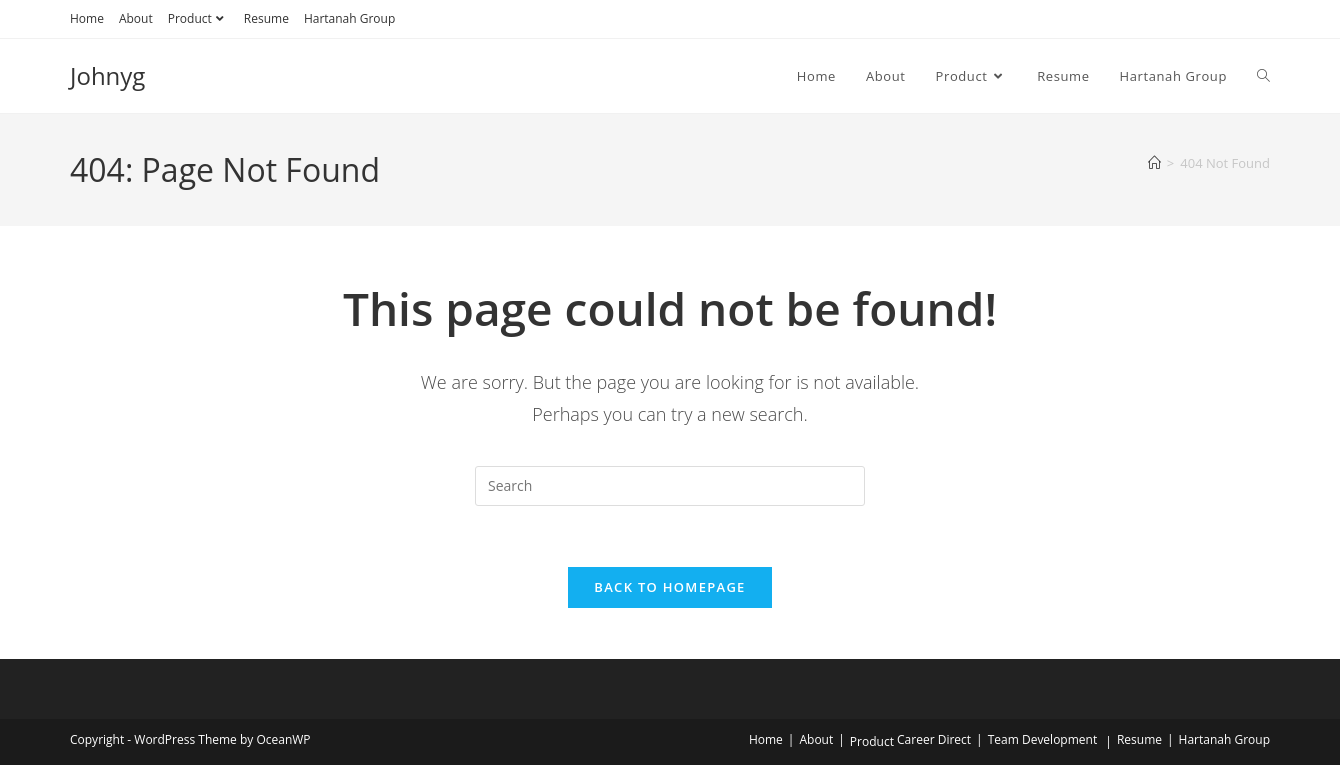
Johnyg (107, 75)
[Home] (1154, 163)
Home (87, 18)
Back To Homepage (669, 587)
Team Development (1043, 739)
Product (198, 18)
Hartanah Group (349, 18)
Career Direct (934, 739)
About (136, 18)
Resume (266, 18)
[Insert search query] (670, 486)
